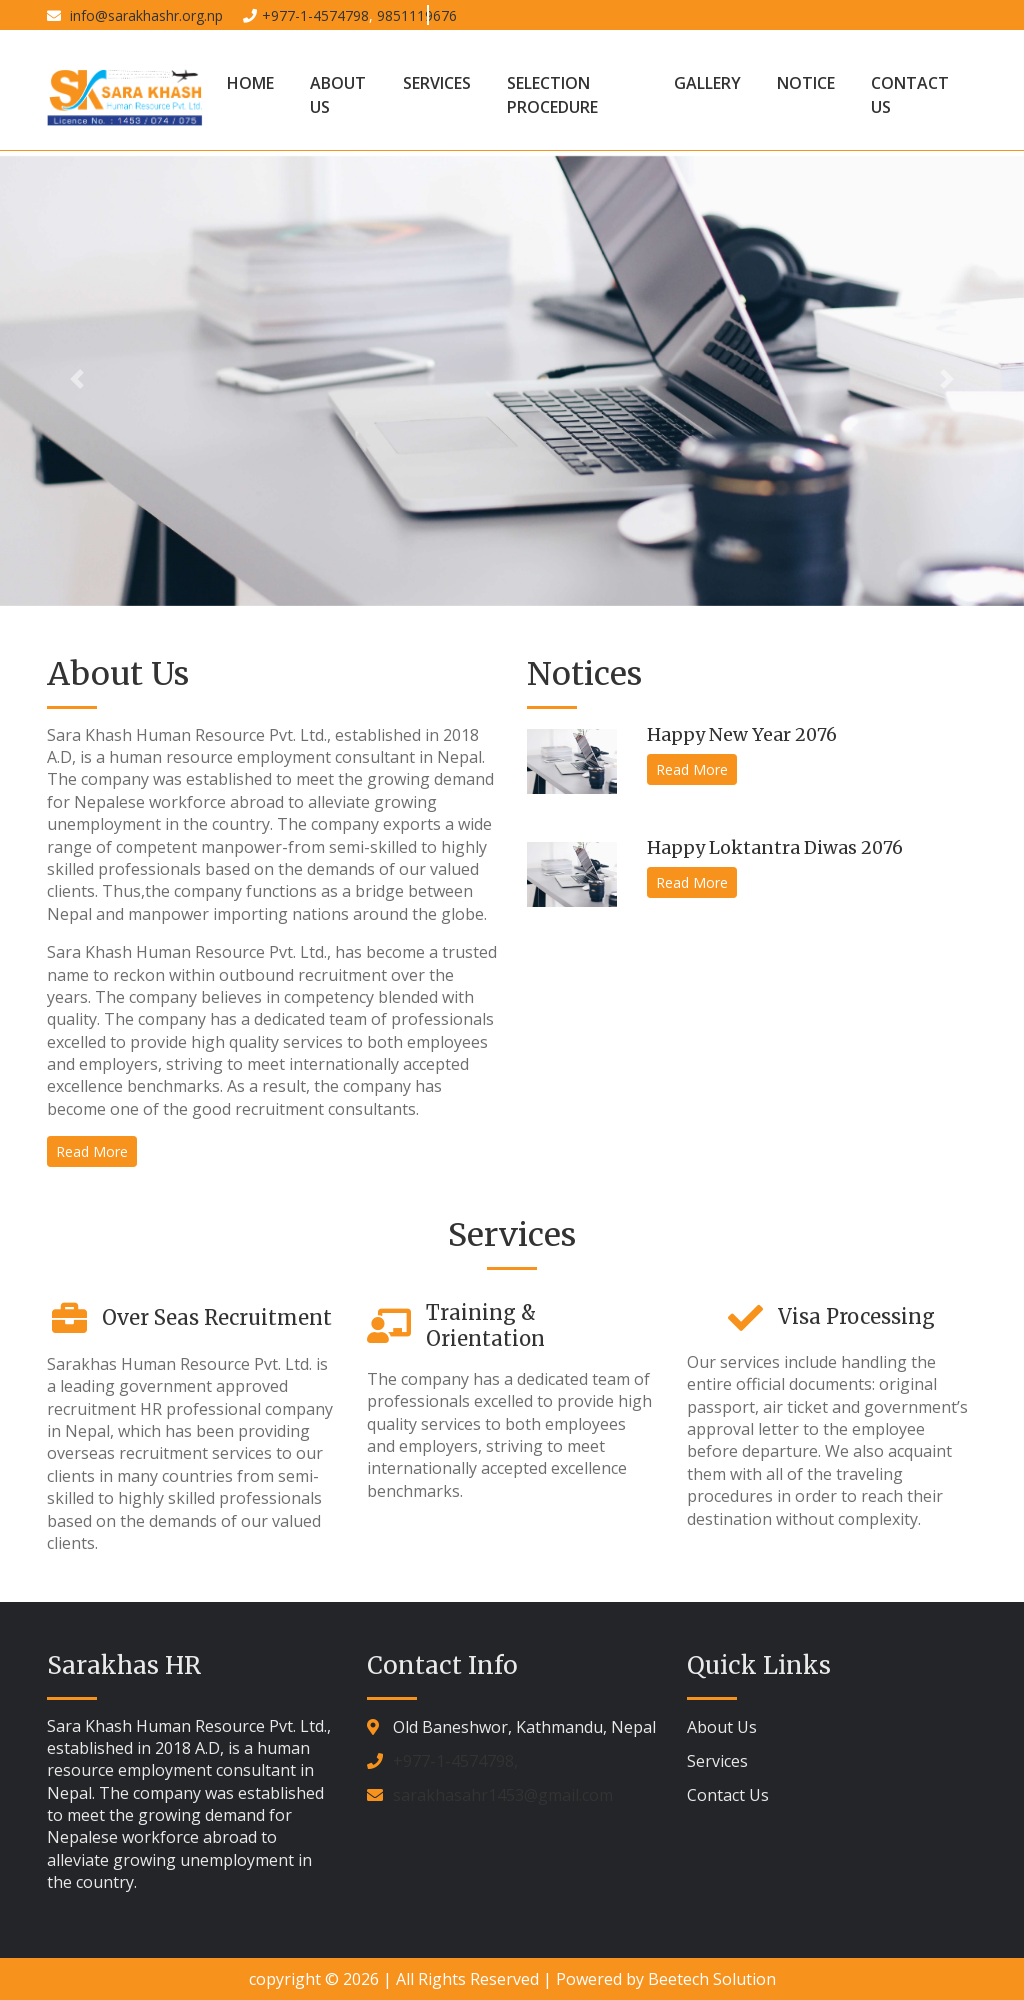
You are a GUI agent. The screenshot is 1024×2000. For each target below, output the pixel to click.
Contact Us (910, 95)
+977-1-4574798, (455, 1761)
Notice (806, 83)
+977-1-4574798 (315, 15)
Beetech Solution (712, 1979)
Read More (92, 1151)
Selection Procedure (552, 95)
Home (250, 83)
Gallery (707, 83)
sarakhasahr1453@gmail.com (503, 1795)
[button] (77, 378)
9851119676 (417, 15)
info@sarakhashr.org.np (144, 15)
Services (437, 83)
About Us (338, 95)
